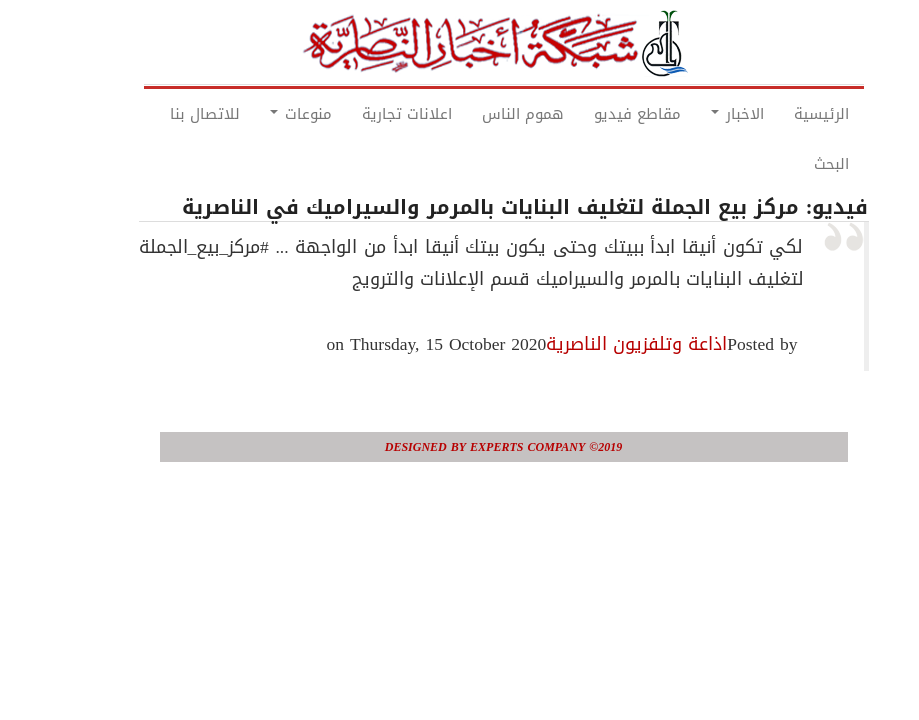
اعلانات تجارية (363, 114)
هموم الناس (479, 114)
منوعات (257, 114)
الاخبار (693, 114)
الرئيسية (777, 114)
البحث (787, 164)
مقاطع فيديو (593, 114)
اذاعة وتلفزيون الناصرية (592, 344)
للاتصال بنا (161, 114)
